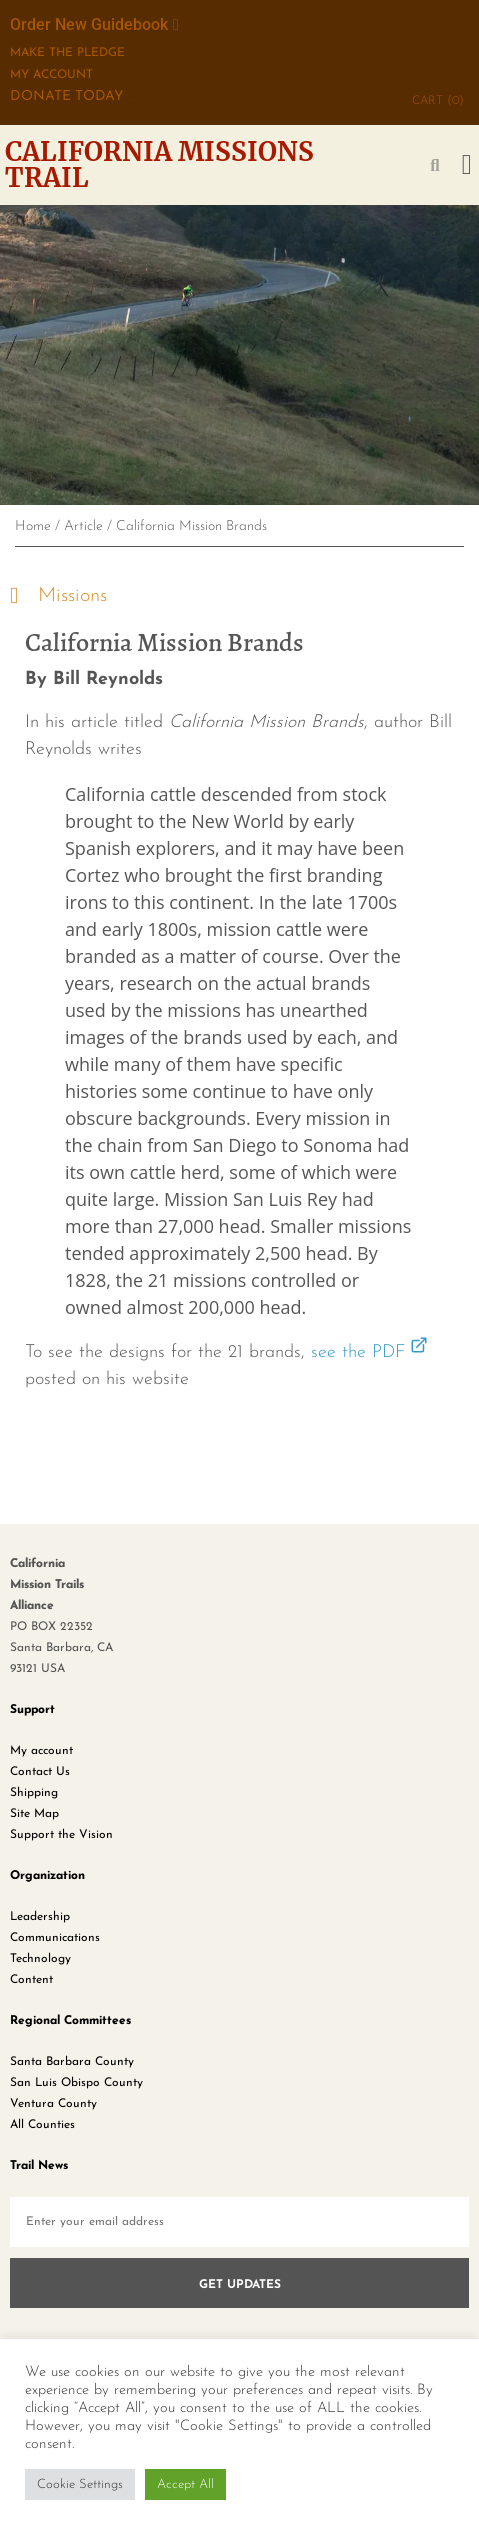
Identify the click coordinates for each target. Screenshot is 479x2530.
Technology (40, 1959)
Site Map (34, 1814)
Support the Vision (61, 1835)
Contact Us (40, 1772)
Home (33, 526)
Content (31, 1980)
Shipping (34, 1793)
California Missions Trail (159, 164)
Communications (55, 1938)
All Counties (42, 2125)
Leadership (40, 1917)
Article (83, 526)
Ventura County (53, 2104)
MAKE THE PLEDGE (67, 53)
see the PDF (358, 1352)
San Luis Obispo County (76, 2083)
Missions (72, 596)
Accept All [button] (185, 2484)
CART (438, 101)
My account (41, 1751)
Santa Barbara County (72, 2062)
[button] (467, 165)
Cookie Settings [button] (80, 2484)
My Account (51, 75)
